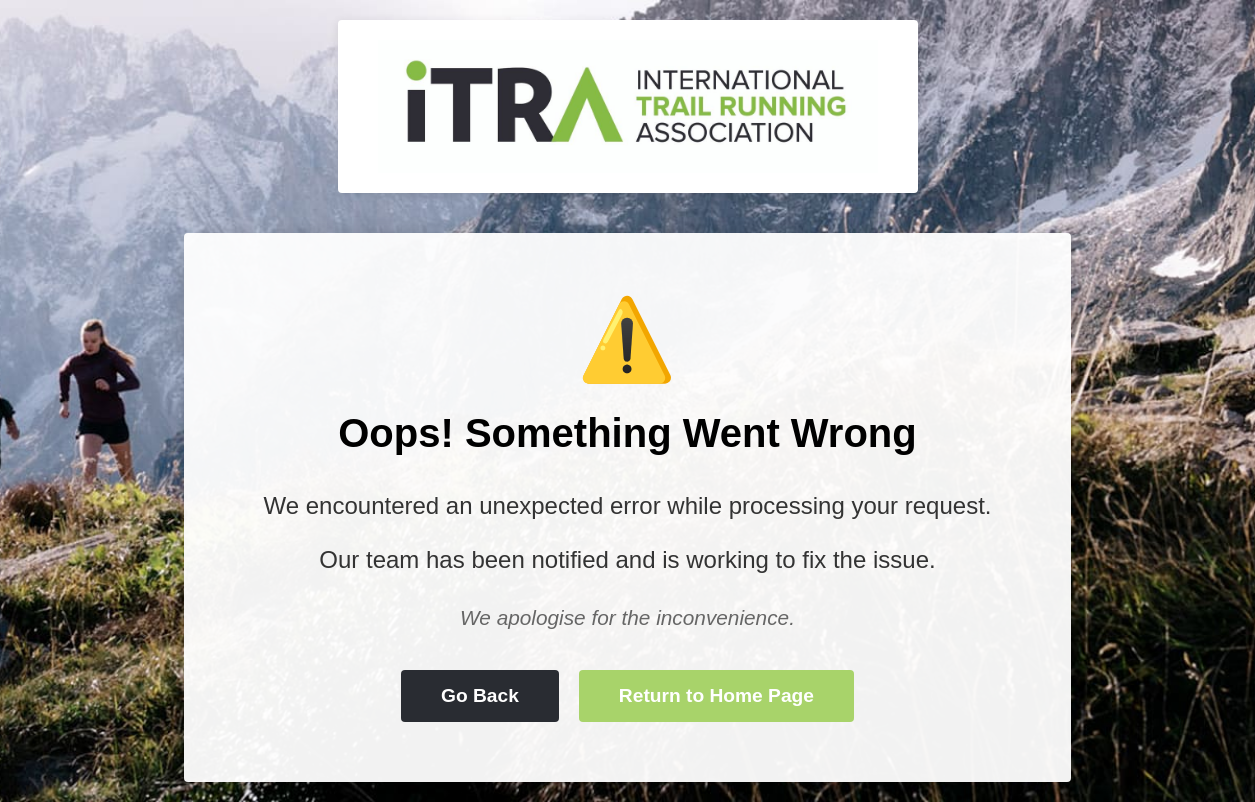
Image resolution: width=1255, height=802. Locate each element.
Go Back (480, 695)
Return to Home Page (716, 695)
